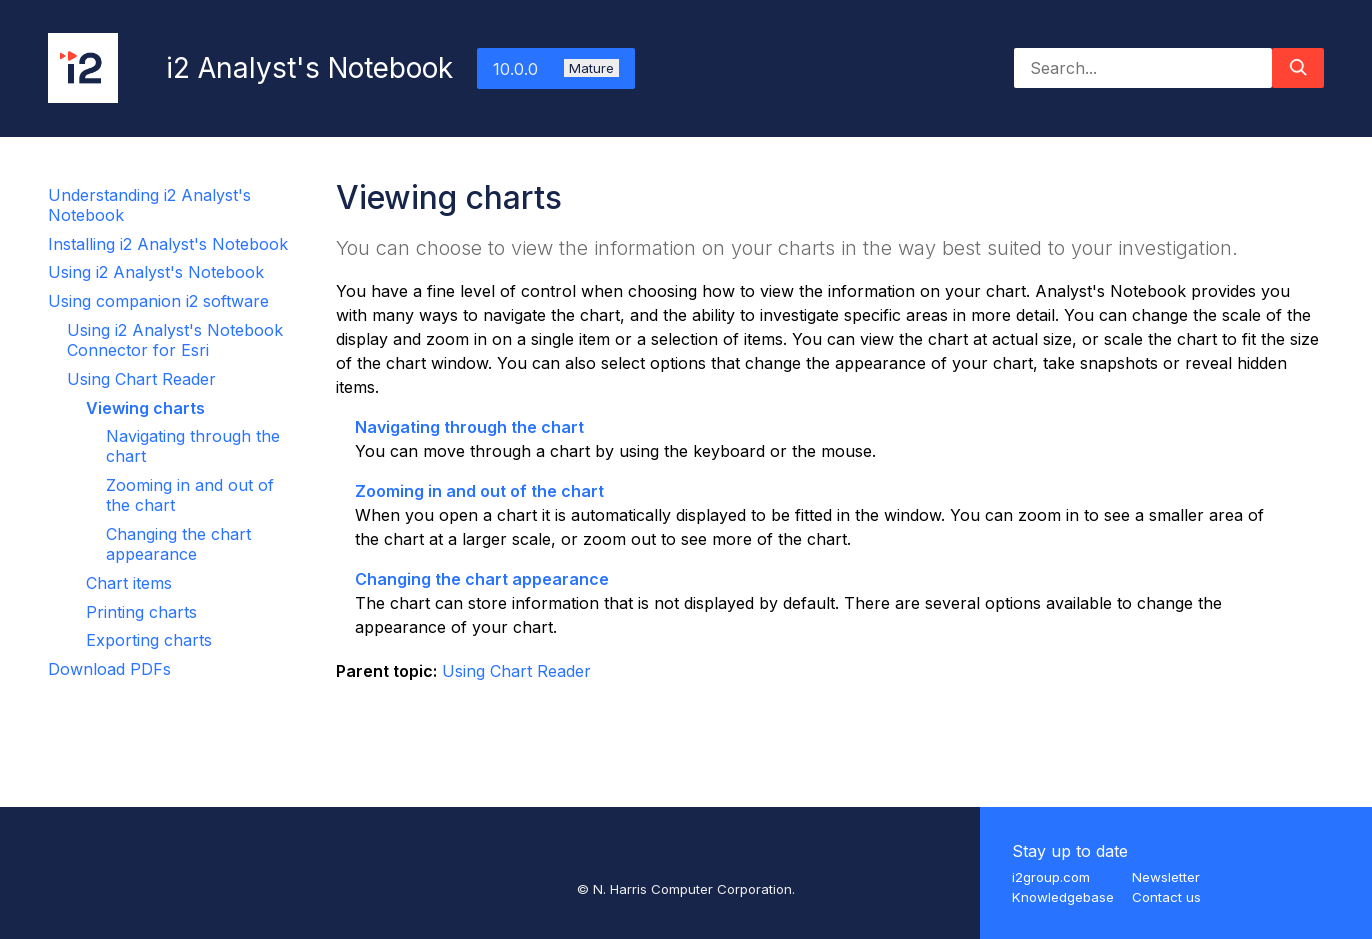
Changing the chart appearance (178, 544)
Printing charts (141, 612)
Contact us (1166, 897)
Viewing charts (145, 408)
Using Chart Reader (141, 379)
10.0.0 (556, 69)
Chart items (129, 583)
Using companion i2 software (158, 301)
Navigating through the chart (469, 427)
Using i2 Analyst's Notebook (156, 272)
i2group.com (1051, 877)
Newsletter (1166, 877)
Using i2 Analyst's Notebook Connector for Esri (175, 340)
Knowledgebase (1063, 897)
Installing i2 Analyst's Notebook (168, 244)
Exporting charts (149, 640)
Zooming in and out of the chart (479, 491)
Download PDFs (109, 669)
